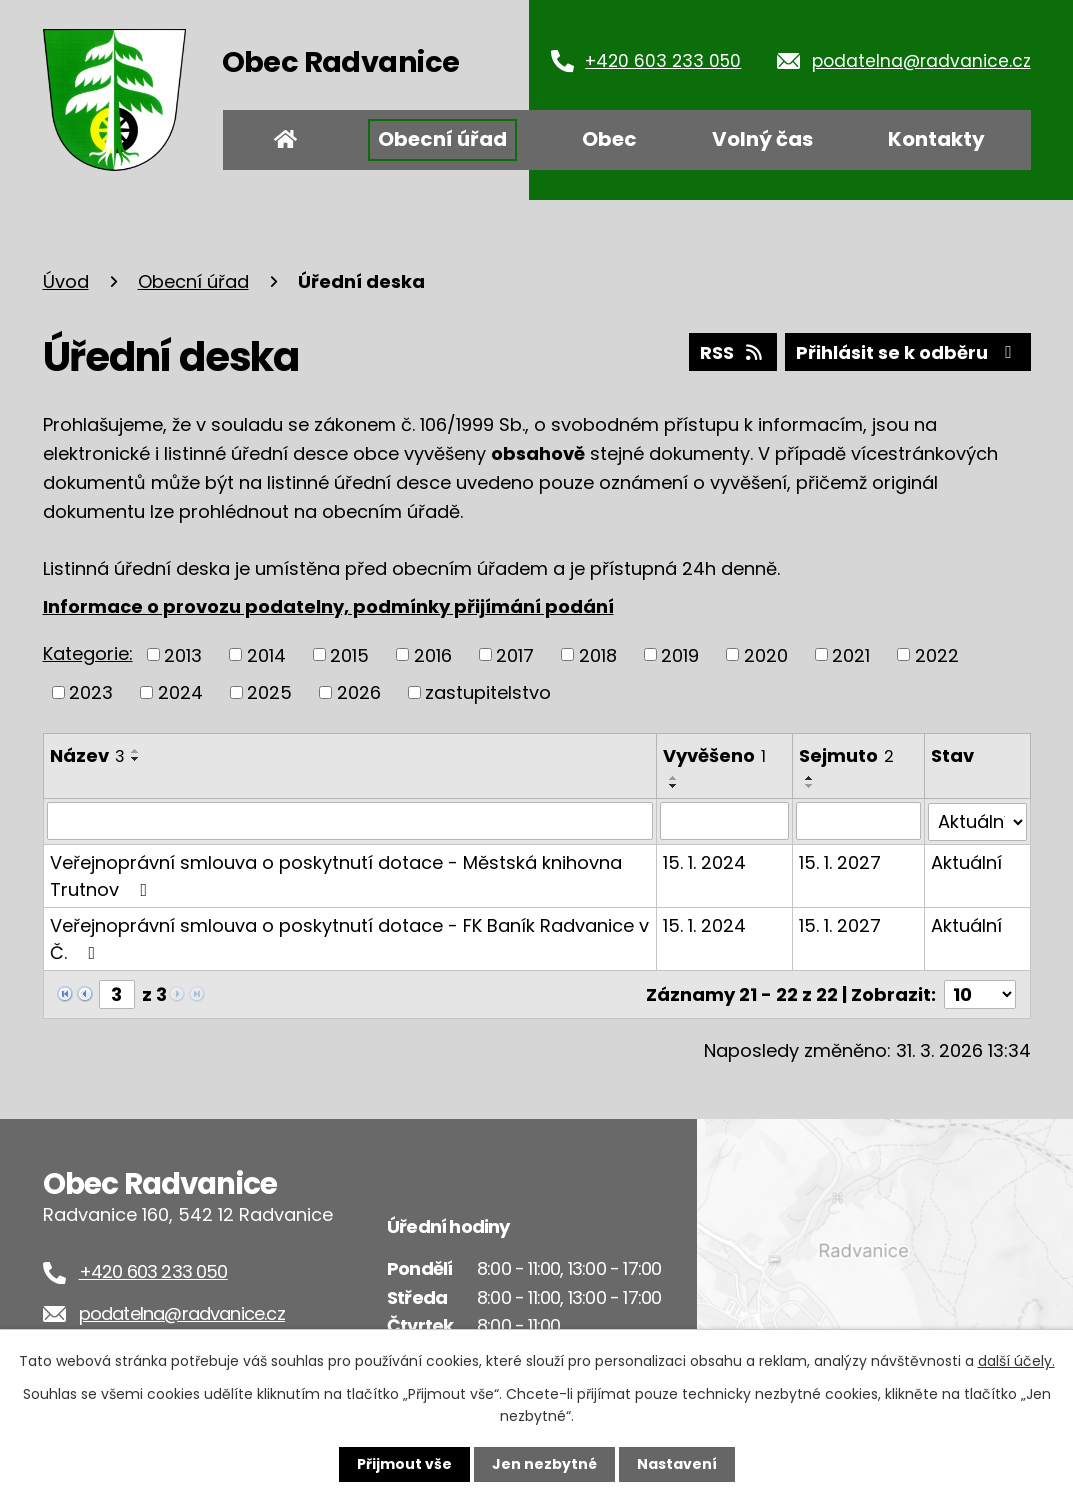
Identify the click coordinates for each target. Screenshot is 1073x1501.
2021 (851, 654)
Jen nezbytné (544, 1464)
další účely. (1016, 1361)
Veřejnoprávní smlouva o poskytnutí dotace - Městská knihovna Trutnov (336, 875)
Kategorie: (88, 653)
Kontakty (936, 139)
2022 (937, 654)
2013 (183, 654)
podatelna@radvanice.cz (921, 61)
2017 (515, 654)
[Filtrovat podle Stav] (977, 821)
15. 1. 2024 (704, 861)
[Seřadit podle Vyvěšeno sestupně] (674, 786)
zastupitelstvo (488, 692)
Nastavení (677, 1464)
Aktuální (966, 861)
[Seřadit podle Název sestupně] (136, 759)
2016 (433, 654)
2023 (91, 692)
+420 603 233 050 (663, 61)
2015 (349, 654)
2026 (359, 692)
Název (87, 755)
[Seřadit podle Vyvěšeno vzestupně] (674, 778)
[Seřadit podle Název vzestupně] (136, 751)
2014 (266, 654)
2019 (680, 654)
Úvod (286, 140)
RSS (733, 352)
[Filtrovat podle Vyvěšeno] (724, 821)
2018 (598, 654)
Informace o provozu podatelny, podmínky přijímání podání (328, 606)
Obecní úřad (442, 139)
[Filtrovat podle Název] (350, 821)
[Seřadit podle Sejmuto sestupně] (810, 786)
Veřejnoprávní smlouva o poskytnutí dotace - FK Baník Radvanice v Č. (349, 938)
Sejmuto (846, 755)
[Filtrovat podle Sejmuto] (858, 821)
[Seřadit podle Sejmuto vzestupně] (810, 778)
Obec (609, 139)
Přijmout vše (404, 1464)
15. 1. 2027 (840, 861)
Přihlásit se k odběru (908, 352)
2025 (269, 692)
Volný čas (762, 139)
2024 (180, 692)
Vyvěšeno (714, 755)
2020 (766, 654)
